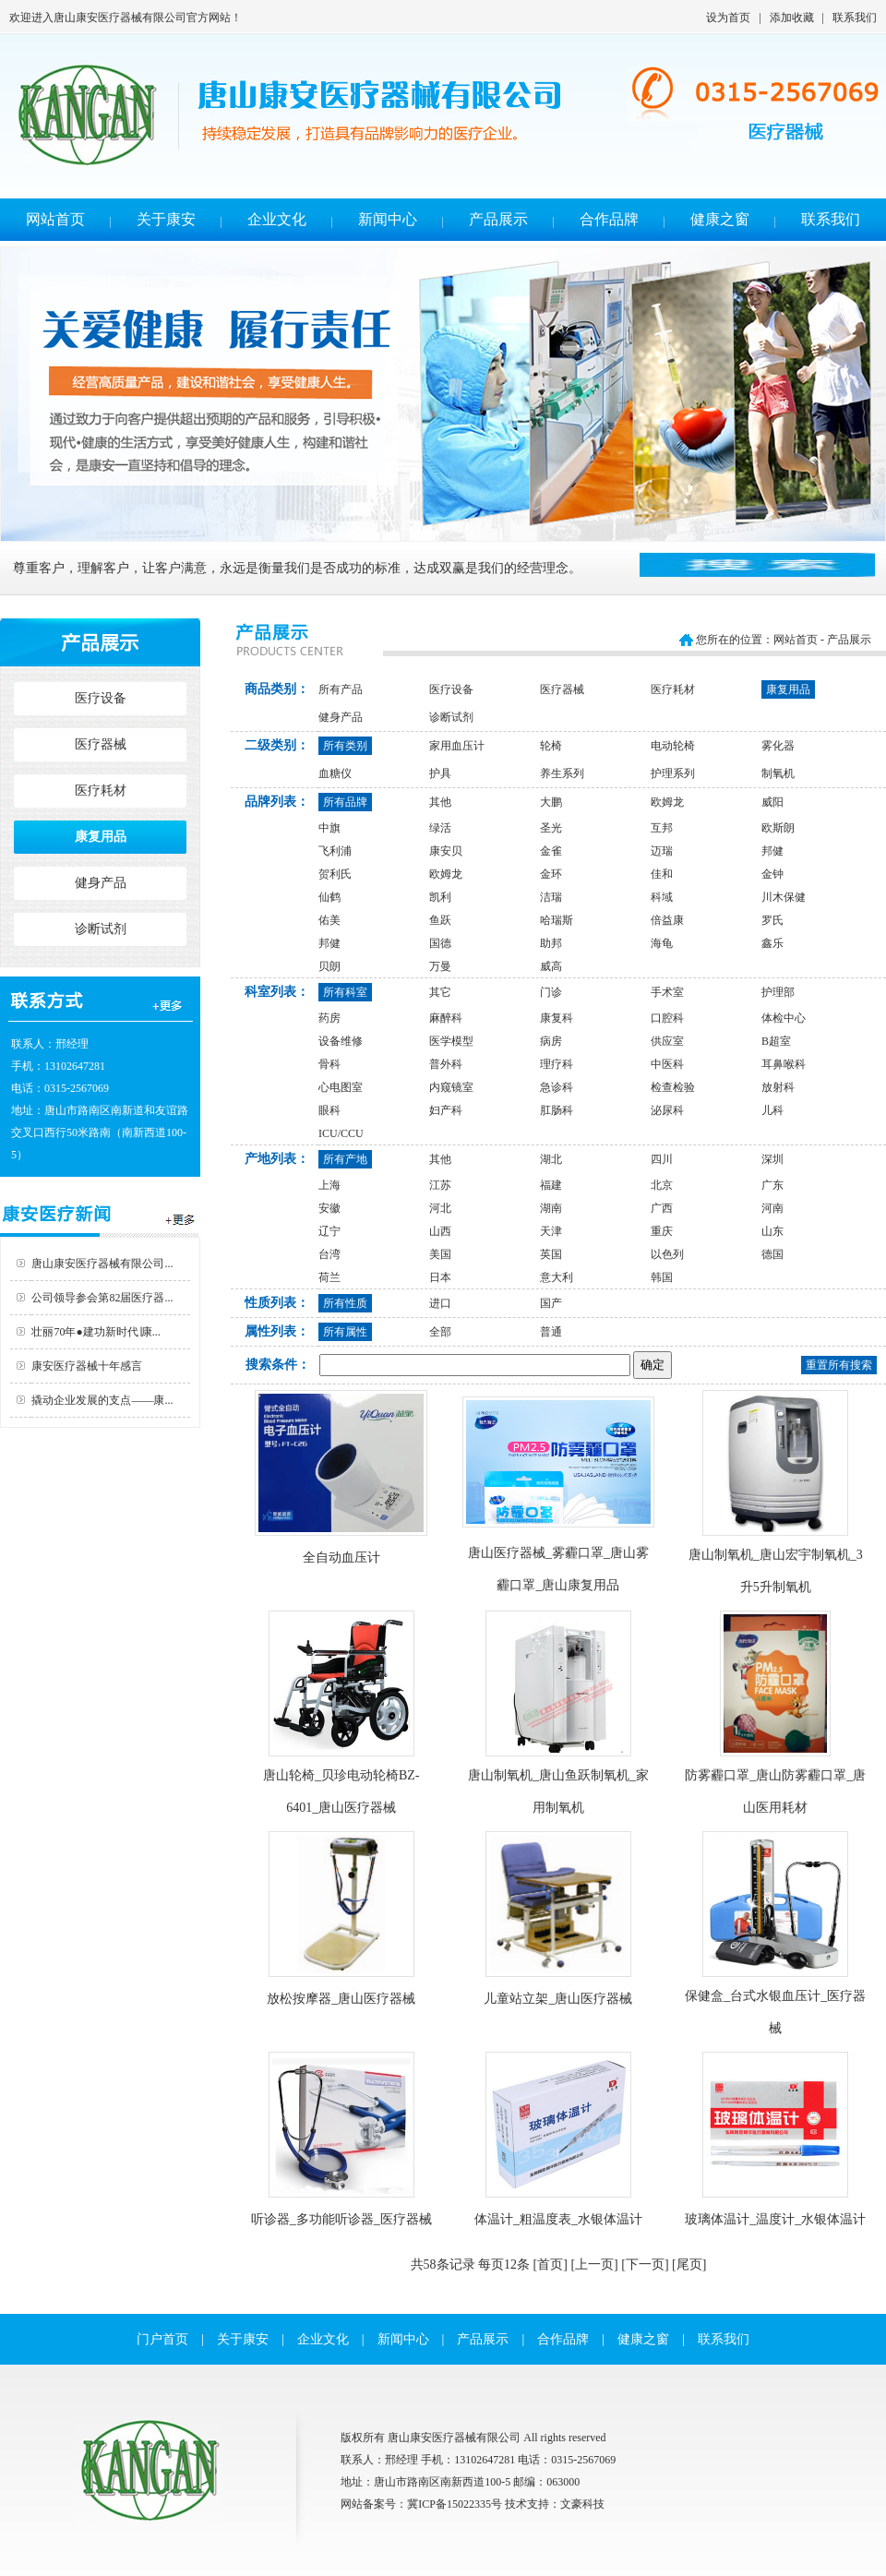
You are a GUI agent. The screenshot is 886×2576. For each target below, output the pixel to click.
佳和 (662, 874)
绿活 (440, 827)
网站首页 (55, 219)
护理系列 (673, 773)
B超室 (776, 1041)
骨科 (329, 1064)
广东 (772, 1185)
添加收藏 (792, 17)
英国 (551, 1254)
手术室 (667, 992)
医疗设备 (100, 698)
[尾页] (689, 2264)
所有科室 (345, 992)
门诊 (551, 992)
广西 (662, 1208)
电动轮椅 (673, 745)
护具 (440, 773)
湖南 (551, 1208)
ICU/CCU (341, 1133)
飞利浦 (335, 851)
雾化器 (778, 745)
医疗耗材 (100, 790)
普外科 (445, 1064)
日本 (440, 1277)
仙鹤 (329, 897)
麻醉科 (445, 1018)
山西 (440, 1231)
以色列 (667, 1254)
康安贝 (445, 851)
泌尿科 (667, 1110)
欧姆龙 (667, 802)
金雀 (551, 851)
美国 (440, 1254)
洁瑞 (551, 897)
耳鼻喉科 (783, 1064)
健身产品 (100, 883)
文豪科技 (582, 2504)
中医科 (667, 1064)
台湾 (329, 1254)
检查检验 (673, 1087)
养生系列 (562, 773)
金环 (551, 874)
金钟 (772, 874)
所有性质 (345, 1303)
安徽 (329, 1208)
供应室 (667, 1041)
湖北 (551, 1159)
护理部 (778, 992)
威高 (551, 966)
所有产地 (345, 1159)
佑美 (329, 920)
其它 (440, 992)
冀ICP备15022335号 (454, 2504)
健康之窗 (719, 219)
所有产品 (340, 689)
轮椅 (551, 745)
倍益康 (667, 920)
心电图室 (340, 1087)
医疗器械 (100, 744)
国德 (440, 943)
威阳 (772, 802)
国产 (551, 1303)
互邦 (662, 827)
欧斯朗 (778, 827)
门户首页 (162, 2339)
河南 (772, 1208)
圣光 (551, 827)
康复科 (556, 1018)
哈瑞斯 (556, 920)
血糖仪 (335, 773)
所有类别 (345, 745)
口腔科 (667, 1018)
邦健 (772, 851)
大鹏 (551, 802)
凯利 (440, 897)
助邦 (551, 943)
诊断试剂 (100, 929)
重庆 (662, 1231)
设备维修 (340, 1041)
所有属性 (345, 1331)
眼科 (329, 1110)
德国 (772, 1254)
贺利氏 (335, 874)
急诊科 (556, 1087)
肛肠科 (556, 1110)
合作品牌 (609, 219)
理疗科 (556, 1064)
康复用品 (100, 837)
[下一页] (644, 2264)
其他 (440, 802)
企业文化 (276, 219)
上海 (329, 1185)
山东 (772, 1231)
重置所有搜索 (839, 1365)
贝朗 (329, 966)
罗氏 (772, 920)
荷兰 (329, 1277)
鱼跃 (440, 920)
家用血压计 (457, 745)
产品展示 (498, 219)
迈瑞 (662, 851)
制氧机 (778, 773)
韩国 (662, 1277)
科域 (662, 897)
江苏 (440, 1185)
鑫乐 (772, 943)
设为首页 (728, 17)
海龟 (662, 943)
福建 (551, 1185)
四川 (662, 1159)
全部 (440, 1331)
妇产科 (445, 1110)
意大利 (556, 1277)
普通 (551, 1331)
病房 (551, 1041)
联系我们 (854, 17)
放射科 (778, 1087)
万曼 (440, 966)
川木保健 (783, 897)
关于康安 (166, 219)
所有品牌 (345, 802)
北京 (662, 1185)
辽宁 (329, 1231)
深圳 (772, 1159)
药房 (329, 1018)
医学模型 (451, 1041)
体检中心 (783, 1018)
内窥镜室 (451, 1087)
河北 (440, 1208)
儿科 (772, 1110)
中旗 (329, 827)
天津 (551, 1231)
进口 (440, 1303)
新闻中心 (387, 219)
